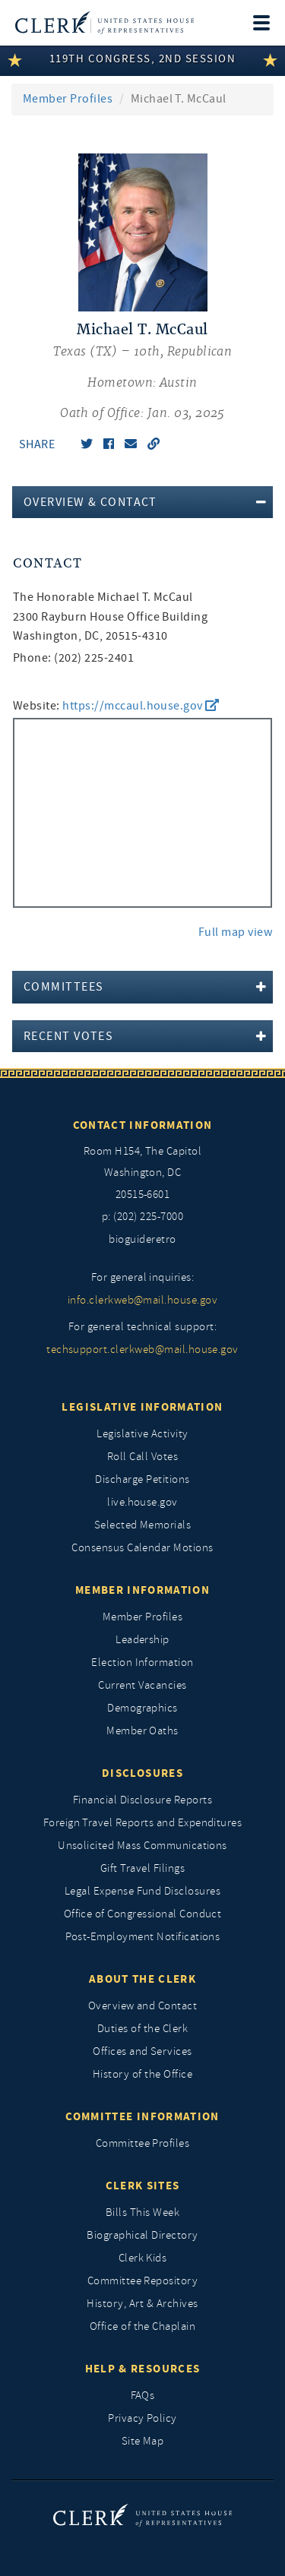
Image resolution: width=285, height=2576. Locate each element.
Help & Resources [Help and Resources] (143, 2368)
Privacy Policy (142, 2418)
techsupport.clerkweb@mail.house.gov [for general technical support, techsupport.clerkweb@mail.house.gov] (142, 1349)
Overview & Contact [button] (90, 502)
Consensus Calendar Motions (142, 1548)
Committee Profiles (143, 2143)
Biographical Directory (142, 2235)
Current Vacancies (142, 1685)
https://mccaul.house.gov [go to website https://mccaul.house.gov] (140, 705)
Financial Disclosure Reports (142, 1800)
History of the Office (142, 2074)
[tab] (142, 502)
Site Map (143, 2441)
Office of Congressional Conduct (143, 1914)
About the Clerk (142, 1979)
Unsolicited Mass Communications (142, 1845)
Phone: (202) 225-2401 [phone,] (73, 657)
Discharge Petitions (142, 1479)
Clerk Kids (143, 2258)
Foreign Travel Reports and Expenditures (142, 1823)
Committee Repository (142, 2281)
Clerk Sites (143, 2185)
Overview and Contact (143, 2006)
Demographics (142, 1708)
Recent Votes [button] (68, 1036)
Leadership (142, 1640)
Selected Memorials (143, 1525)
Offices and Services (142, 2051)
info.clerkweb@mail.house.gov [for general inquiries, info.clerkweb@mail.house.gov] (142, 1300)
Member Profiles (67, 98)
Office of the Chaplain (143, 2326)
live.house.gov (142, 1502)
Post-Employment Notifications (142, 1937)
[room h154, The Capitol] (142, 1173)
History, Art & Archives (142, 2303)
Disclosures (142, 1773)
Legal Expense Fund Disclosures (142, 1891)
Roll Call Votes (142, 1456)
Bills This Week (142, 2212)
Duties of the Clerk (142, 2028)
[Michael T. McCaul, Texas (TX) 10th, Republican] (142, 372)
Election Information (142, 1662)
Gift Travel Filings (142, 1868)
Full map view (235, 932)
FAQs (143, 2395)
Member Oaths (142, 1731)
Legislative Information (142, 1406)
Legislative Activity (142, 1434)
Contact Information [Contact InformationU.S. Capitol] (143, 1125)
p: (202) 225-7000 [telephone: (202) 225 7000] (142, 1216)
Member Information (142, 1590)
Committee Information (142, 2116)
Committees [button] (63, 986)
